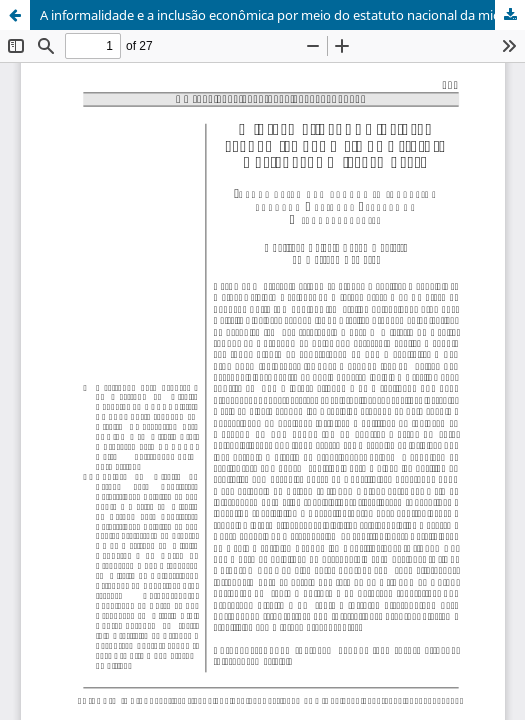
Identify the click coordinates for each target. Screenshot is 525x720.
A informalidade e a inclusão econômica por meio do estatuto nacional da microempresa (282, 15)
